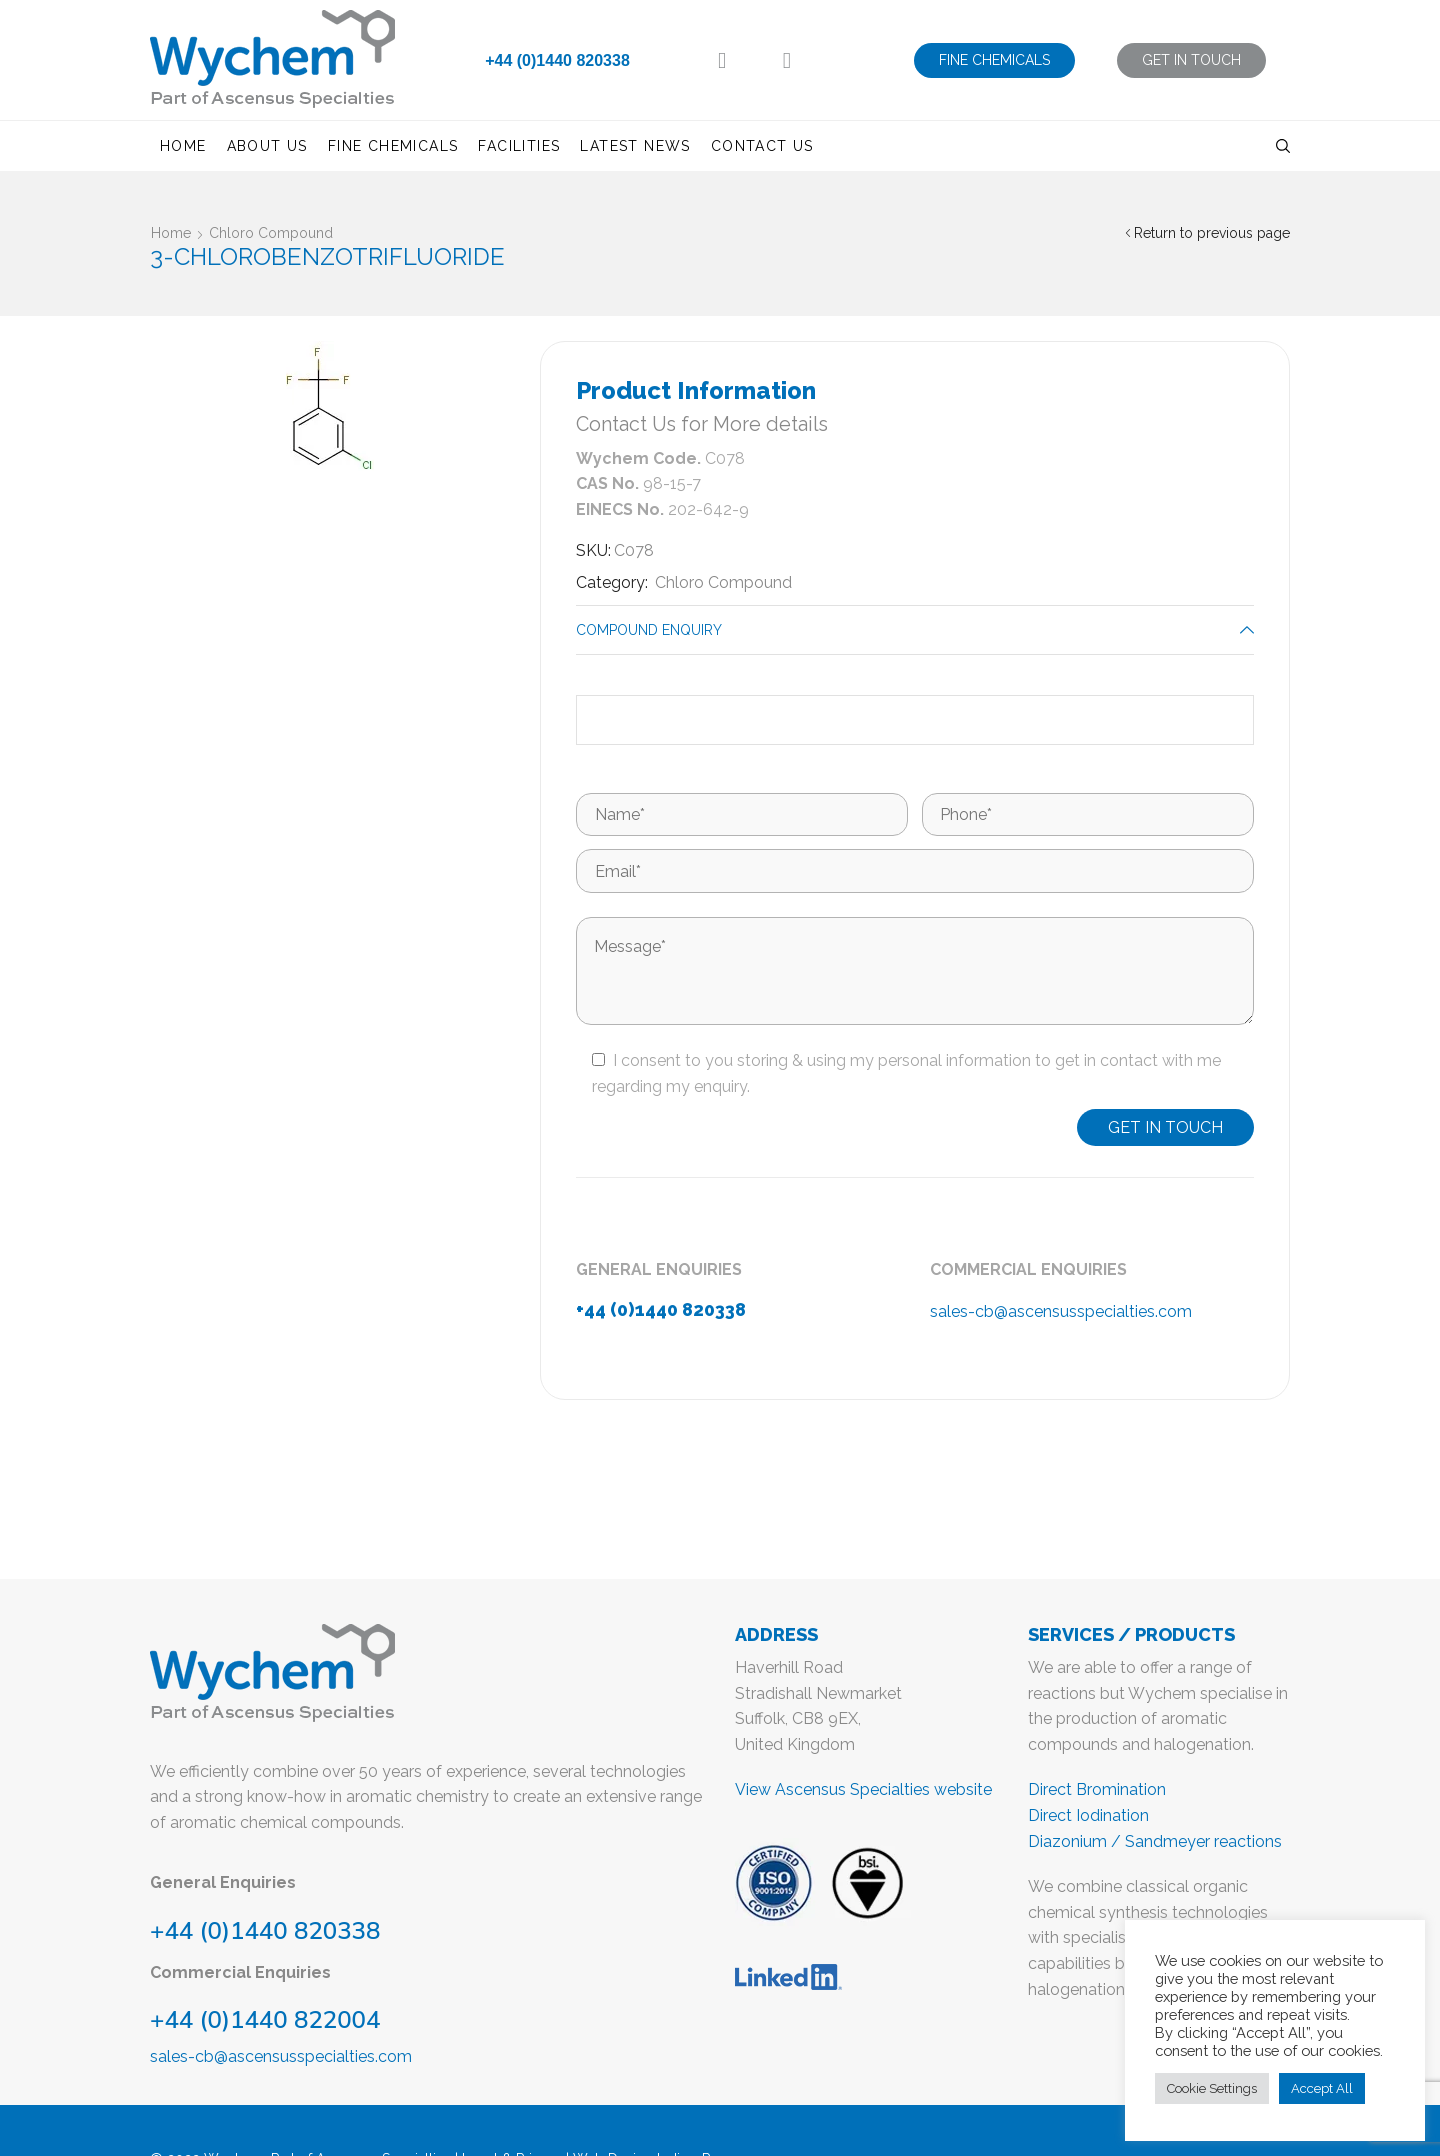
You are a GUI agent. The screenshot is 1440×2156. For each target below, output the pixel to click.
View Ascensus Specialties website (863, 1789)
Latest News (635, 146)
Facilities (519, 146)
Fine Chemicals (393, 146)
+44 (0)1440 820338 (557, 60)
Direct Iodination (1088, 1815)
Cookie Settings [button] (1212, 2088)
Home (183, 146)
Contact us (762, 146)
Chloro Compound (271, 233)
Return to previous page (1212, 233)
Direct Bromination (1097, 1789)
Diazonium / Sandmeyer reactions (1155, 1841)
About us (267, 146)
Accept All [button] (1322, 2088)
